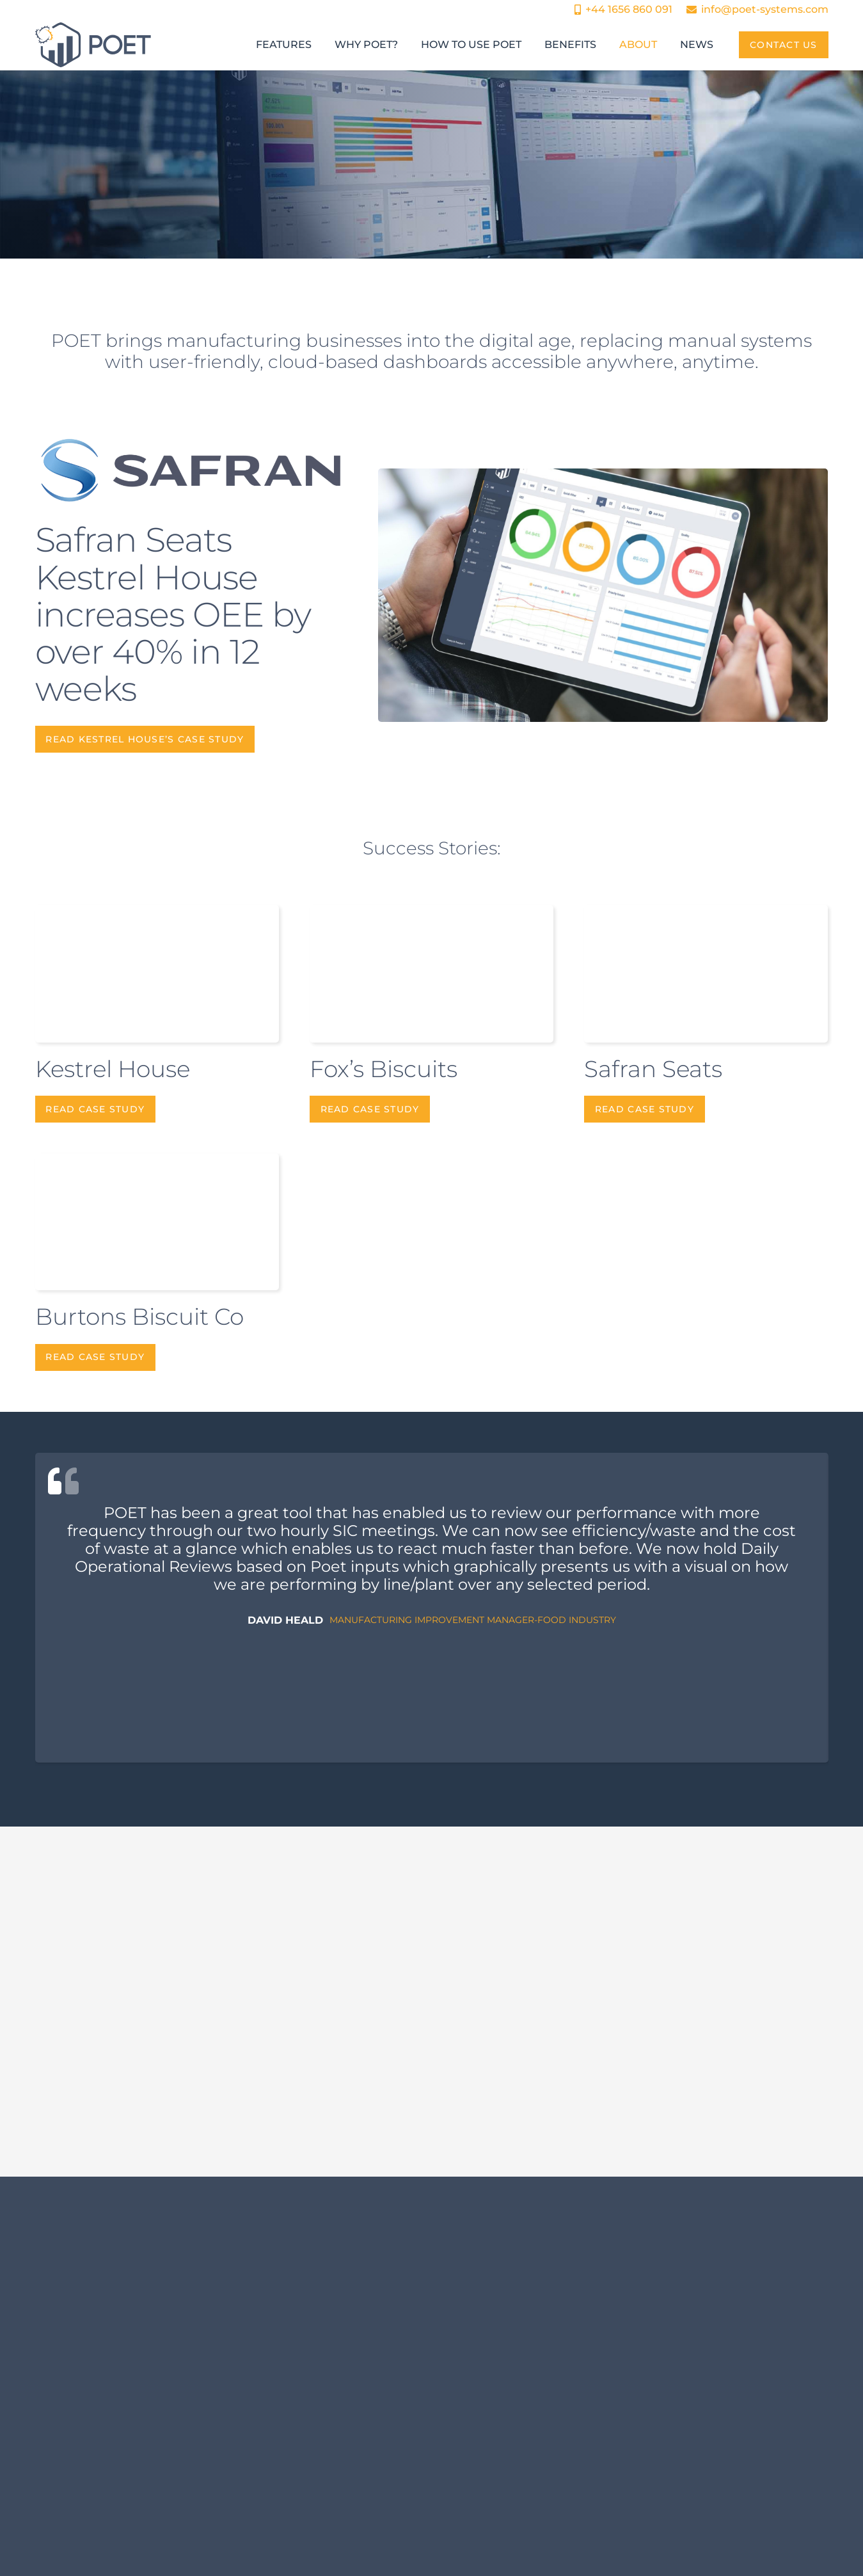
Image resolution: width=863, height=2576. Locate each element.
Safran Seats (653, 1069)
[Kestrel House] (603, 595)
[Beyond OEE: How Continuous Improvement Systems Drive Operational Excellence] (431, 2111)
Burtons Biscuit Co (139, 1316)
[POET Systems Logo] (93, 44)
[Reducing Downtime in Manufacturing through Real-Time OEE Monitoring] (700, 2111)
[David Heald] (431, 1608)
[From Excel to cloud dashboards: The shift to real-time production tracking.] (163, 2111)
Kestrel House (112, 1069)
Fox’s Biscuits (383, 1069)
